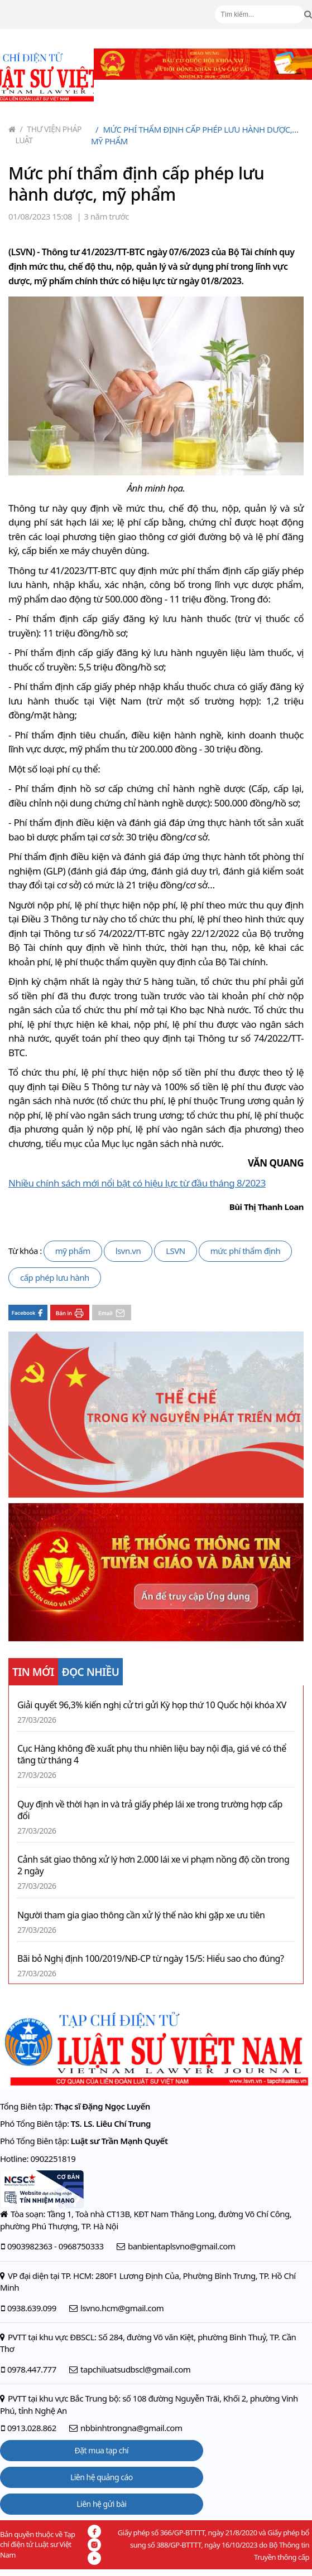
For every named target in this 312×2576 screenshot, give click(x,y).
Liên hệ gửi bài (101, 2504)
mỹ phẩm (72, 1250)
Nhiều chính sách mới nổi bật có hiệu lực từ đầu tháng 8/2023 (137, 1183)
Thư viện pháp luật (49, 134)
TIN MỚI (33, 1672)
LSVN (175, 1250)
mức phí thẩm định (245, 1250)
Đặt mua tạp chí (102, 2450)
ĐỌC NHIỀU (90, 1672)
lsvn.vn (128, 1250)
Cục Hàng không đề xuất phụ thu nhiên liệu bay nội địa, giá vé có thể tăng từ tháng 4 (151, 1754)
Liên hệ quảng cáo (101, 2477)
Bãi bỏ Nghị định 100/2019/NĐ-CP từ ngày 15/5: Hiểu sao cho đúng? (150, 1959)
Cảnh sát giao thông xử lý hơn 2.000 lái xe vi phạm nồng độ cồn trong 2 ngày (153, 1865)
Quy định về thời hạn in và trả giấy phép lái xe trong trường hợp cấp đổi (149, 1810)
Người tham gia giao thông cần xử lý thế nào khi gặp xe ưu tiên (141, 1915)
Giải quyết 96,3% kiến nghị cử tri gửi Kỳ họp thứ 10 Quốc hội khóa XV (151, 1705)
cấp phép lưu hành (54, 1277)
